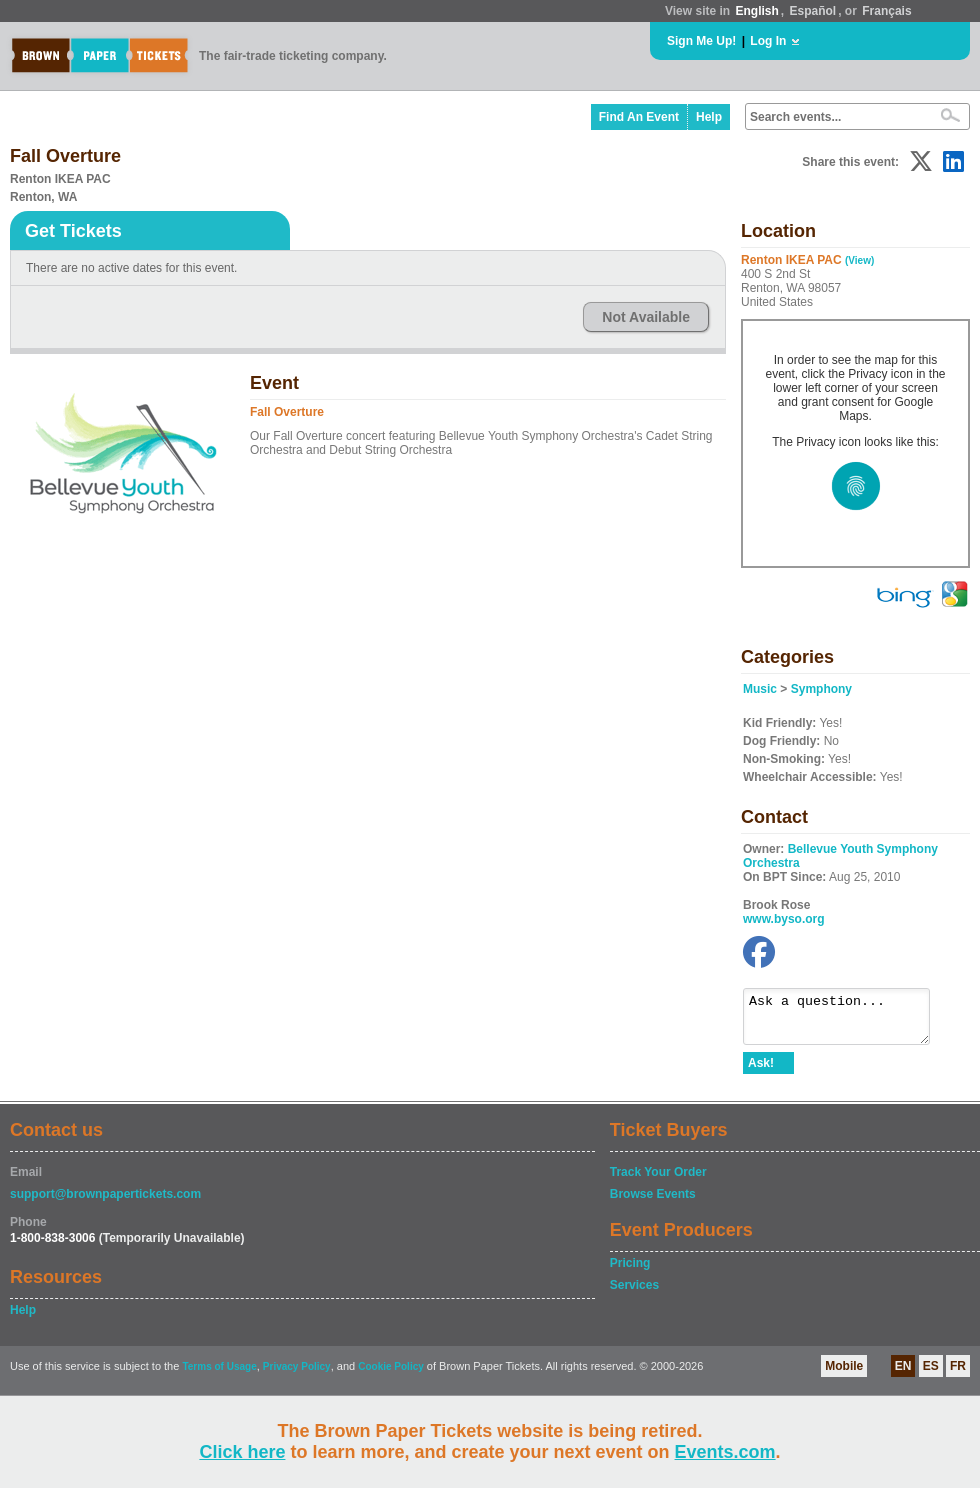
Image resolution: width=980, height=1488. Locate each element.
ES (931, 1375)
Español (813, 11)
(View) (859, 260)
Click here (242, 1452)
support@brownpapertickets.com (105, 1203)
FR (958, 1375)
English (756, 11)
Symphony (821, 689)
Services (634, 1294)
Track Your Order (658, 1181)
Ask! (761, 1072)
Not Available (646, 317)
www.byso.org (784, 919)
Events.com (725, 1452)
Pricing (630, 1272)
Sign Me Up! (701, 41)
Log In (768, 41)
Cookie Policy (391, 1375)
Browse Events (653, 1203)
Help (709, 117)
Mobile (844, 1375)
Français (886, 11)
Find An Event (639, 117)
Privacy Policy (297, 1375)
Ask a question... (846, 1021)
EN (903, 1375)
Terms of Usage (219, 1375)
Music (760, 689)
